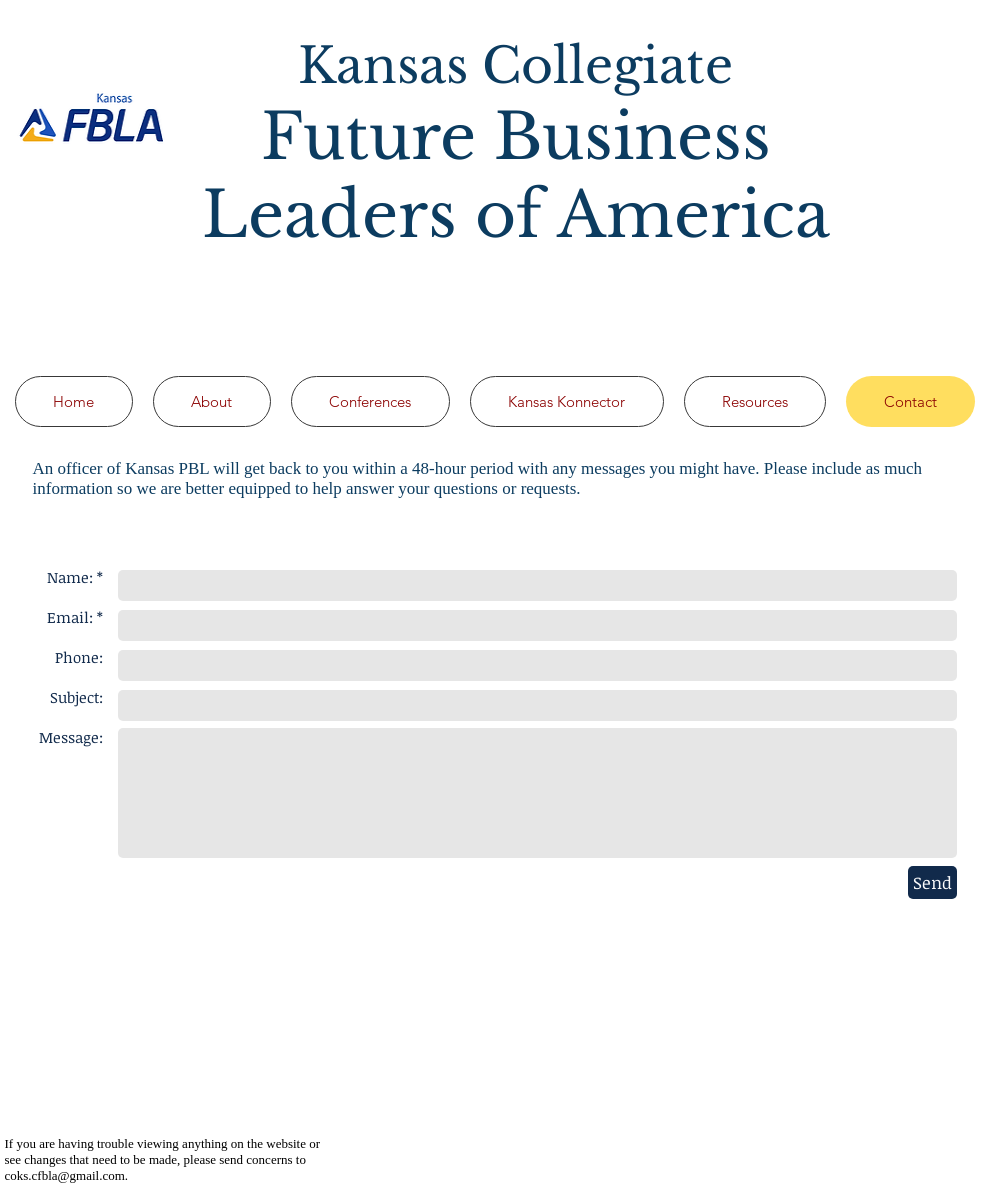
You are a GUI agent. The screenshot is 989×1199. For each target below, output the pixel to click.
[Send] (932, 882)
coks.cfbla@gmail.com (65, 1175)
